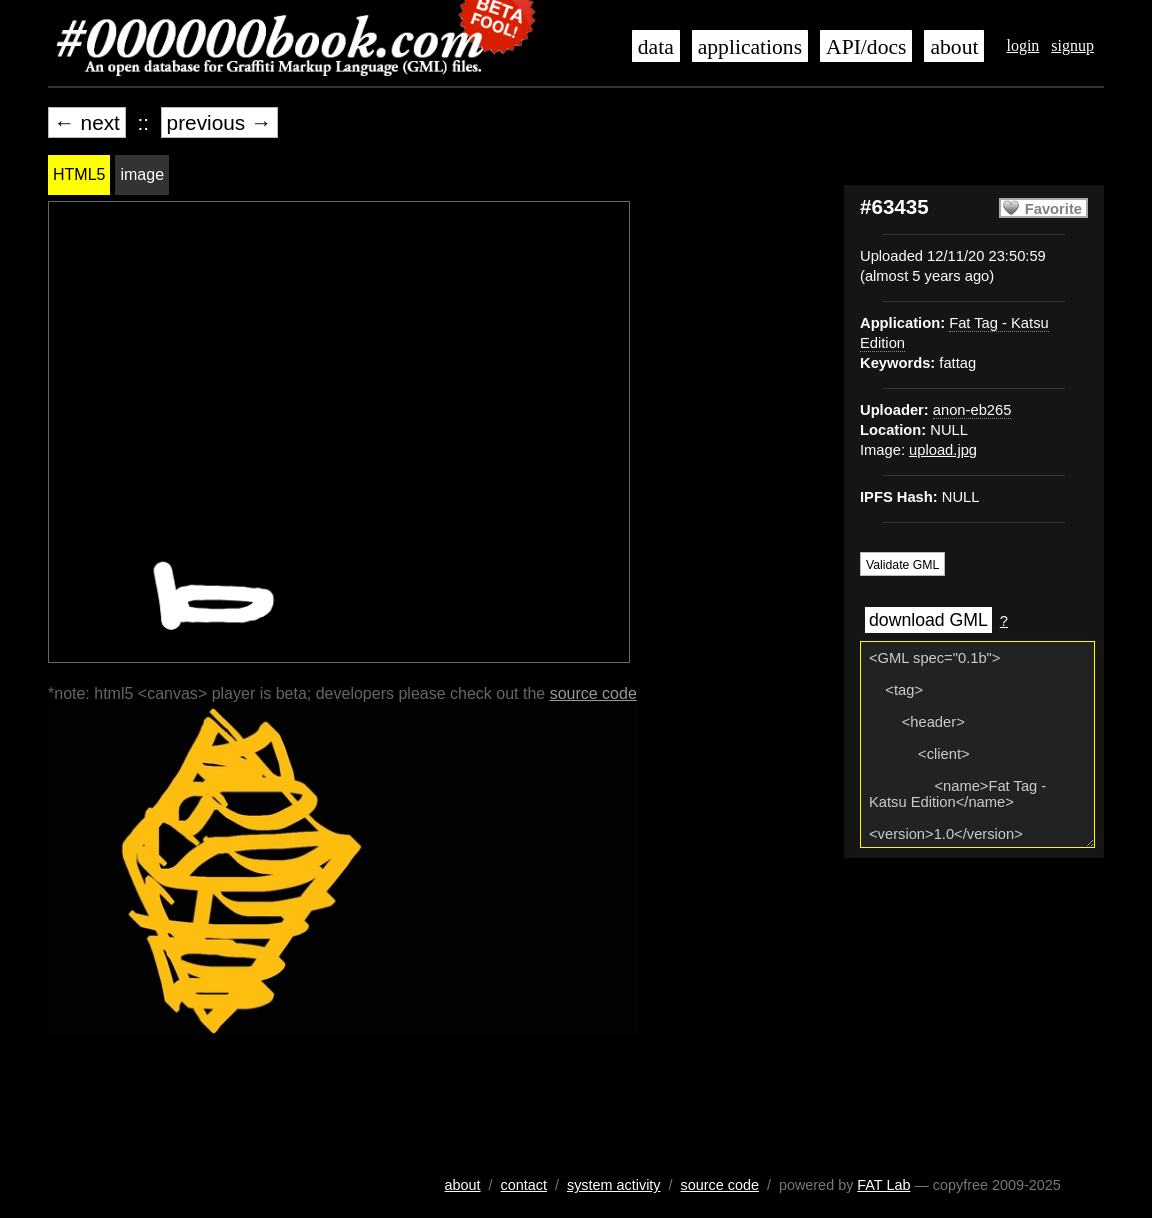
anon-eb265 (972, 410)
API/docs (866, 47)
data (656, 47)
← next (87, 122)
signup (1072, 45)
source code (593, 693)
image (142, 174)
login (1022, 45)
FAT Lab (883, 1185)
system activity (614, 1185)
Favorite (1053, 209)
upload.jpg (943, 450)
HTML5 (79, 174)
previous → (219, 122)
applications (750, 47)
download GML (928, 620)
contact (524, 1185)
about (954, 47)
